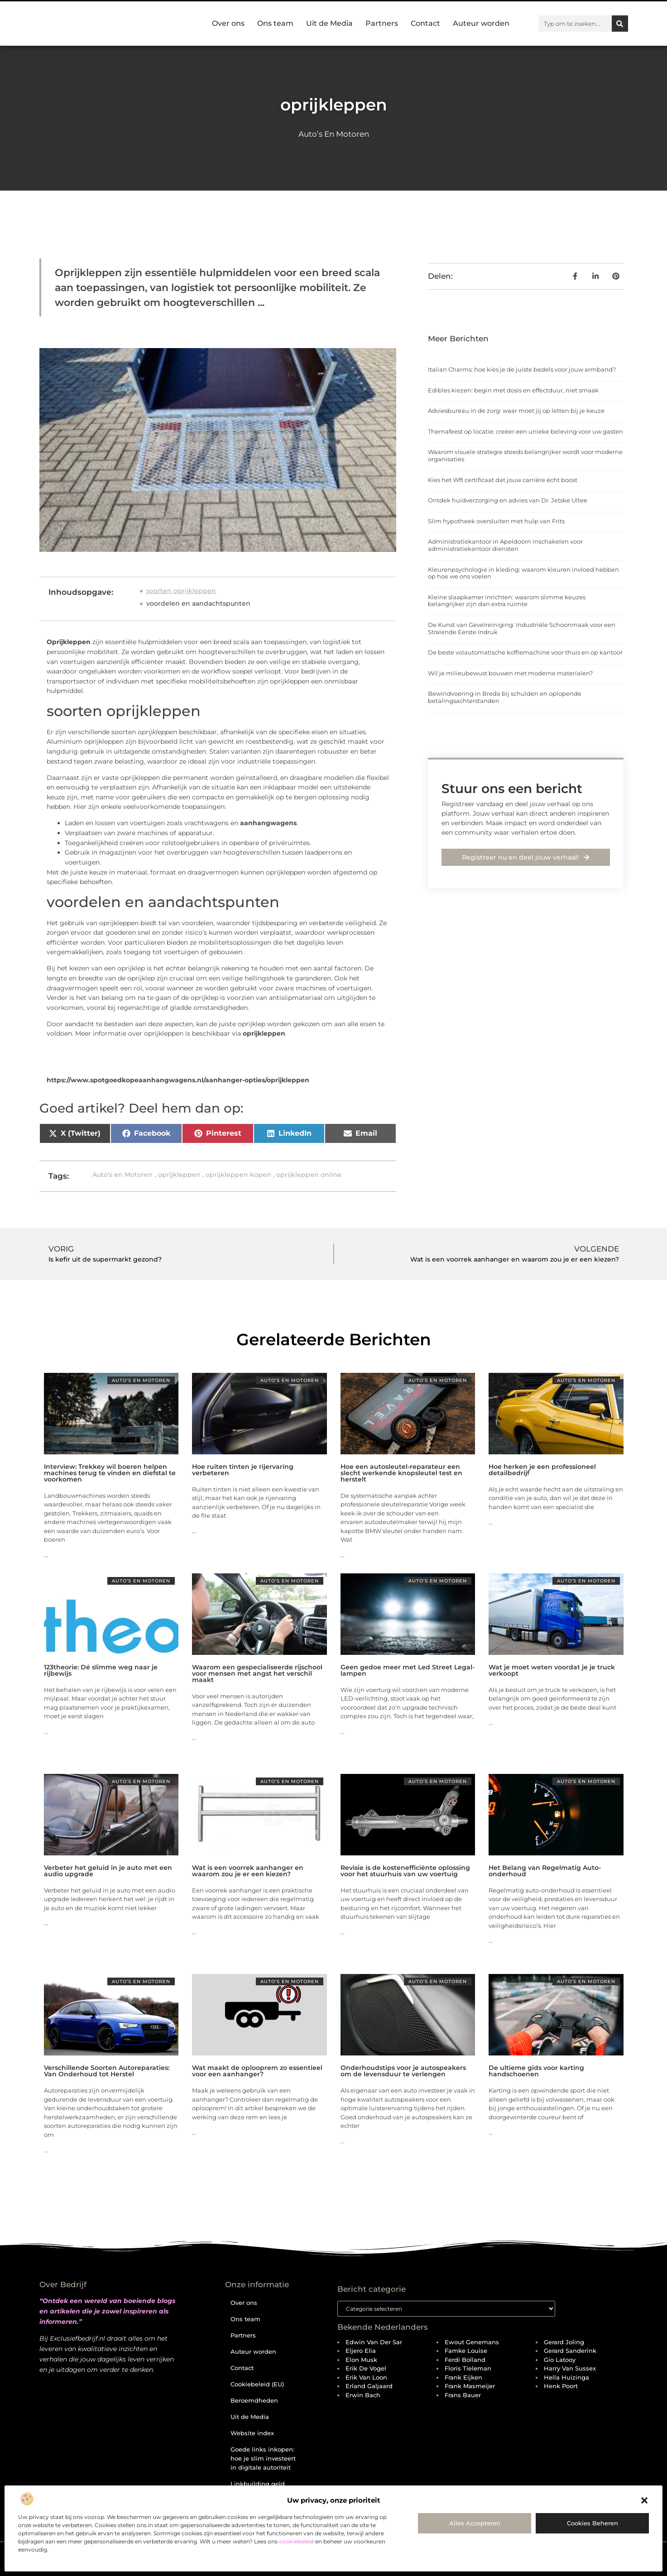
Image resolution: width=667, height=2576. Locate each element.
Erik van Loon (366, 2377)
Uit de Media (329, 23)
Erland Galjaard (369, 2386)
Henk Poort (561, 2386)
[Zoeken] (620, 23)
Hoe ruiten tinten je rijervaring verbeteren (242, 1469)
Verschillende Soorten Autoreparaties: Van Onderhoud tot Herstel (106, 2071)
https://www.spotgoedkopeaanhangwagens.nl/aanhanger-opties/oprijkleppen (178, 1080)
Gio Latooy (560, 2360)
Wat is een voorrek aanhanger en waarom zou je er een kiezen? (247, 1871)
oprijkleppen (264, 1033)
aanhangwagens (268, 823)
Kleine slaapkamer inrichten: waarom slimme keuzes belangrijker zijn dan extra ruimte (506, 600)
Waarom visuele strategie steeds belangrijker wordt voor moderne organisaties (525, 455)
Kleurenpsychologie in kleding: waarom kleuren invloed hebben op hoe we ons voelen (523, 573)
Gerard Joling (564, 2342)
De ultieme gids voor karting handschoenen (536, 2071)
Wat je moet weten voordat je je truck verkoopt (552, 1670)
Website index (252, 2433)
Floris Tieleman (468, 2368)
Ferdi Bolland (465, 2360)
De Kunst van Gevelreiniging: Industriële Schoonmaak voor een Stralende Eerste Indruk (521, 628)
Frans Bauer (463, 2395)
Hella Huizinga (566, 2377)
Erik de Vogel (365, 2368)
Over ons (228, 23)
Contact (425, 23)
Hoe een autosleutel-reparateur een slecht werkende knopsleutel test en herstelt (401, 1472)
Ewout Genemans (472, 2342)
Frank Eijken (463, 2377)
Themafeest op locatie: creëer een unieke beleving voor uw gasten (525, 431)
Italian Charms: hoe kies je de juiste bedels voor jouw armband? (522, 369)
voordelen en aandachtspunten (198, 603)
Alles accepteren (474, 2523)
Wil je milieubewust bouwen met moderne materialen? (510, 673)
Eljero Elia (360, 2351)
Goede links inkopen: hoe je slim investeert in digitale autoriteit (263, 2458)
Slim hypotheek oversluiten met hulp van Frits (496, 521)
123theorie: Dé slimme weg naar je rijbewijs (101, 1670)
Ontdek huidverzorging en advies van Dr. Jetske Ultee (507, 500)
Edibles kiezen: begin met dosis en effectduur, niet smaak (513, 390)
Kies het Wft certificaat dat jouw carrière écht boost (502, 479)
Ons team (275, 23)
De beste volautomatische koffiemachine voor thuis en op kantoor (525, 652)
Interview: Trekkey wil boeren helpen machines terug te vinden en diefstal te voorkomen (110, 1472)
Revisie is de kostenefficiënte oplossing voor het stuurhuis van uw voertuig (405, 1871)
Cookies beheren (592, 2523)
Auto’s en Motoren (333, 134)
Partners (381, 23)
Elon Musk (361, 2360)
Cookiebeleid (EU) (257, 2384)
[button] (644, 2500)
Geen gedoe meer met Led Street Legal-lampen (408, 1670)
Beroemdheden (254, 2400)
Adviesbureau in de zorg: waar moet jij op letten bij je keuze (516, 410)
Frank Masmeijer (470, 2386)
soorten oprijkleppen (181, 591)
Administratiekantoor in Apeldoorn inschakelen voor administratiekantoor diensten (505, 545)
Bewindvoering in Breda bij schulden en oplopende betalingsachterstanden (504, 697)
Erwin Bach (362, 2395)
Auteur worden (481, 23)
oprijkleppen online (308, 1175)
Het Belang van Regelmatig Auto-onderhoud (545, 1871)
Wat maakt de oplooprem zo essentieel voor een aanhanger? (257, 2071)
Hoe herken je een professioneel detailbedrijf (542, 1469)
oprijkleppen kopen (238, 1175)
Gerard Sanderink (570, 2351)
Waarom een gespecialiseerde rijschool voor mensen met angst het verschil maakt (257, 1673)
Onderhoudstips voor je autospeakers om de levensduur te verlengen (403, 2071)
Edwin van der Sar (373, 2342)
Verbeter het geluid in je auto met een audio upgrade (108, 1871)
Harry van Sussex (570, 2368)
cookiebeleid (296, 2541)
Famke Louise (466, 2351)
